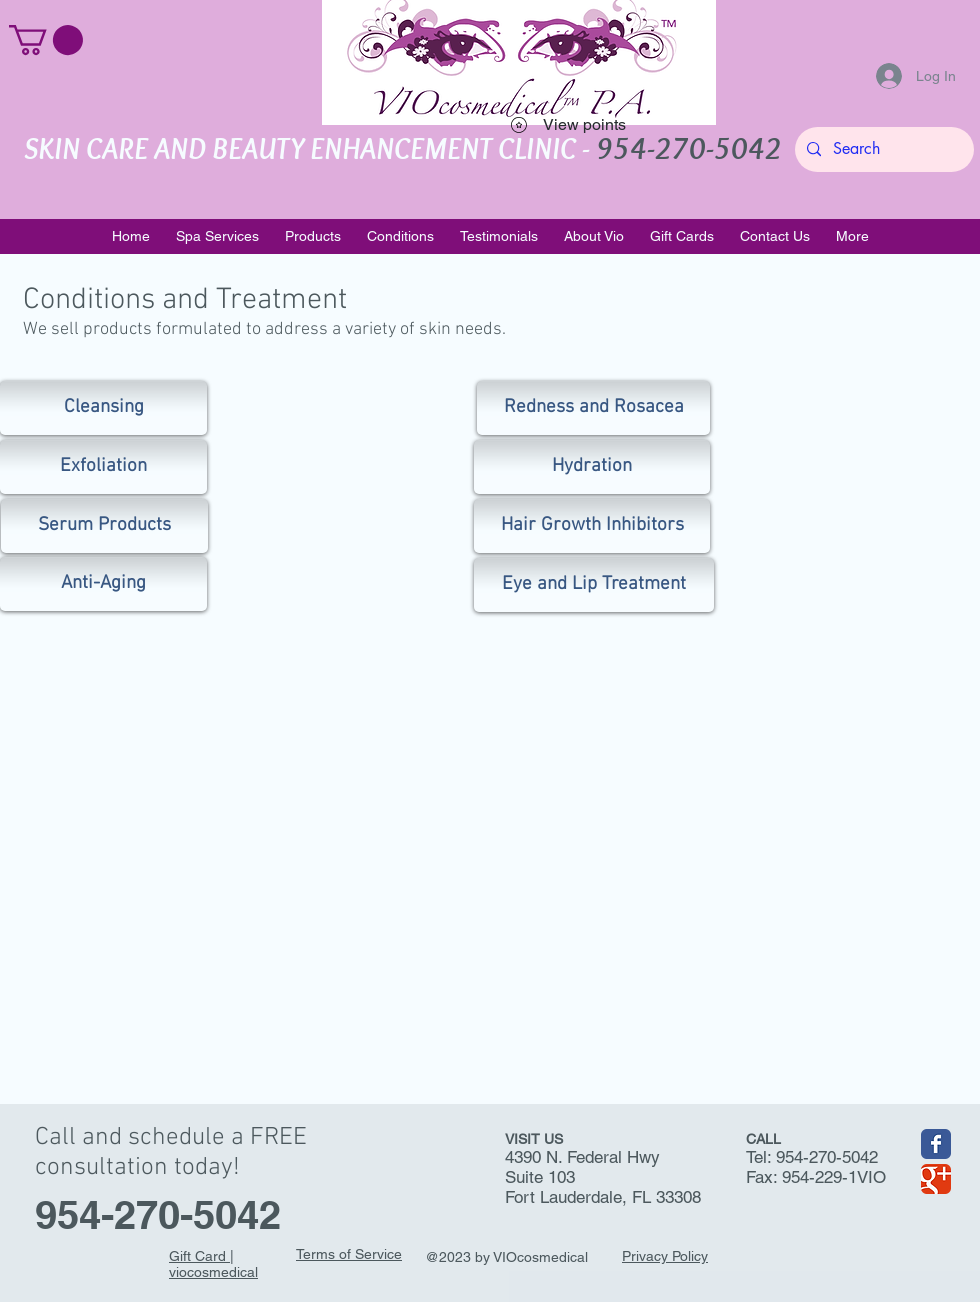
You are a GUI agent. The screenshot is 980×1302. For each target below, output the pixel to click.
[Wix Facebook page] (936, 1144)
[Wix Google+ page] (936, 1179)
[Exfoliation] (103, 467)
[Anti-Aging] (103, 584)
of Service (368, 1254)
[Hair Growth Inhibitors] (592, 526)
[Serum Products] (104, 526)
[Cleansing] (103, 408)
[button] (46, 40)
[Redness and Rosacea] (593, 408)
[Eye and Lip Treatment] (594, 585)
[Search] (882, 149)
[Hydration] (592, 467)
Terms (315, 1254)
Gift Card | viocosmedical (213, 1264)
